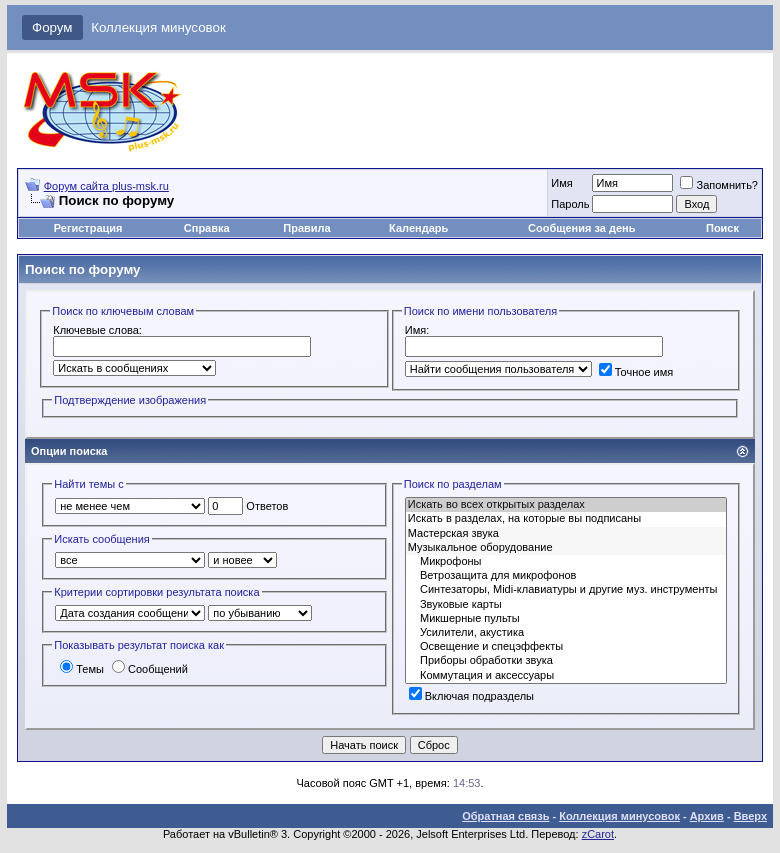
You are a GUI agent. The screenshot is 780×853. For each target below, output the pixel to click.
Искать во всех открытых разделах (566, 505)
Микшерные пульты (566, 619)
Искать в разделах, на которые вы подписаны (566, 519)
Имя (561, 183)
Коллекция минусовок (158, 27)
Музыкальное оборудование (566, 548)
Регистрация (88, 228)
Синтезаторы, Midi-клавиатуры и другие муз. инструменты (566, 590)
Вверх (750, 816)
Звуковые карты (566, 605)
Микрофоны (566, 562)
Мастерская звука (566, 534)
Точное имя (636, 372)
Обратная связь (505, 816)
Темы (82, 669)
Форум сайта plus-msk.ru (106, 186)
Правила (306, 228)
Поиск (722, 228)
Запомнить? (719, 185)
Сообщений (150, 669)
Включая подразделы (471, 696)
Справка (207, 228)
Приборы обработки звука (566, 661)
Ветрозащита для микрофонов (566, 576)
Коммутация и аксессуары (566, 676)
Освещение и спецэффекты (566, 647)
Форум (52, 27)
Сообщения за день (581, 228)
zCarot (598, 834)
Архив (707, 816)
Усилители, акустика (566, 633)
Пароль (570, 204)
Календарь (418, 228)
